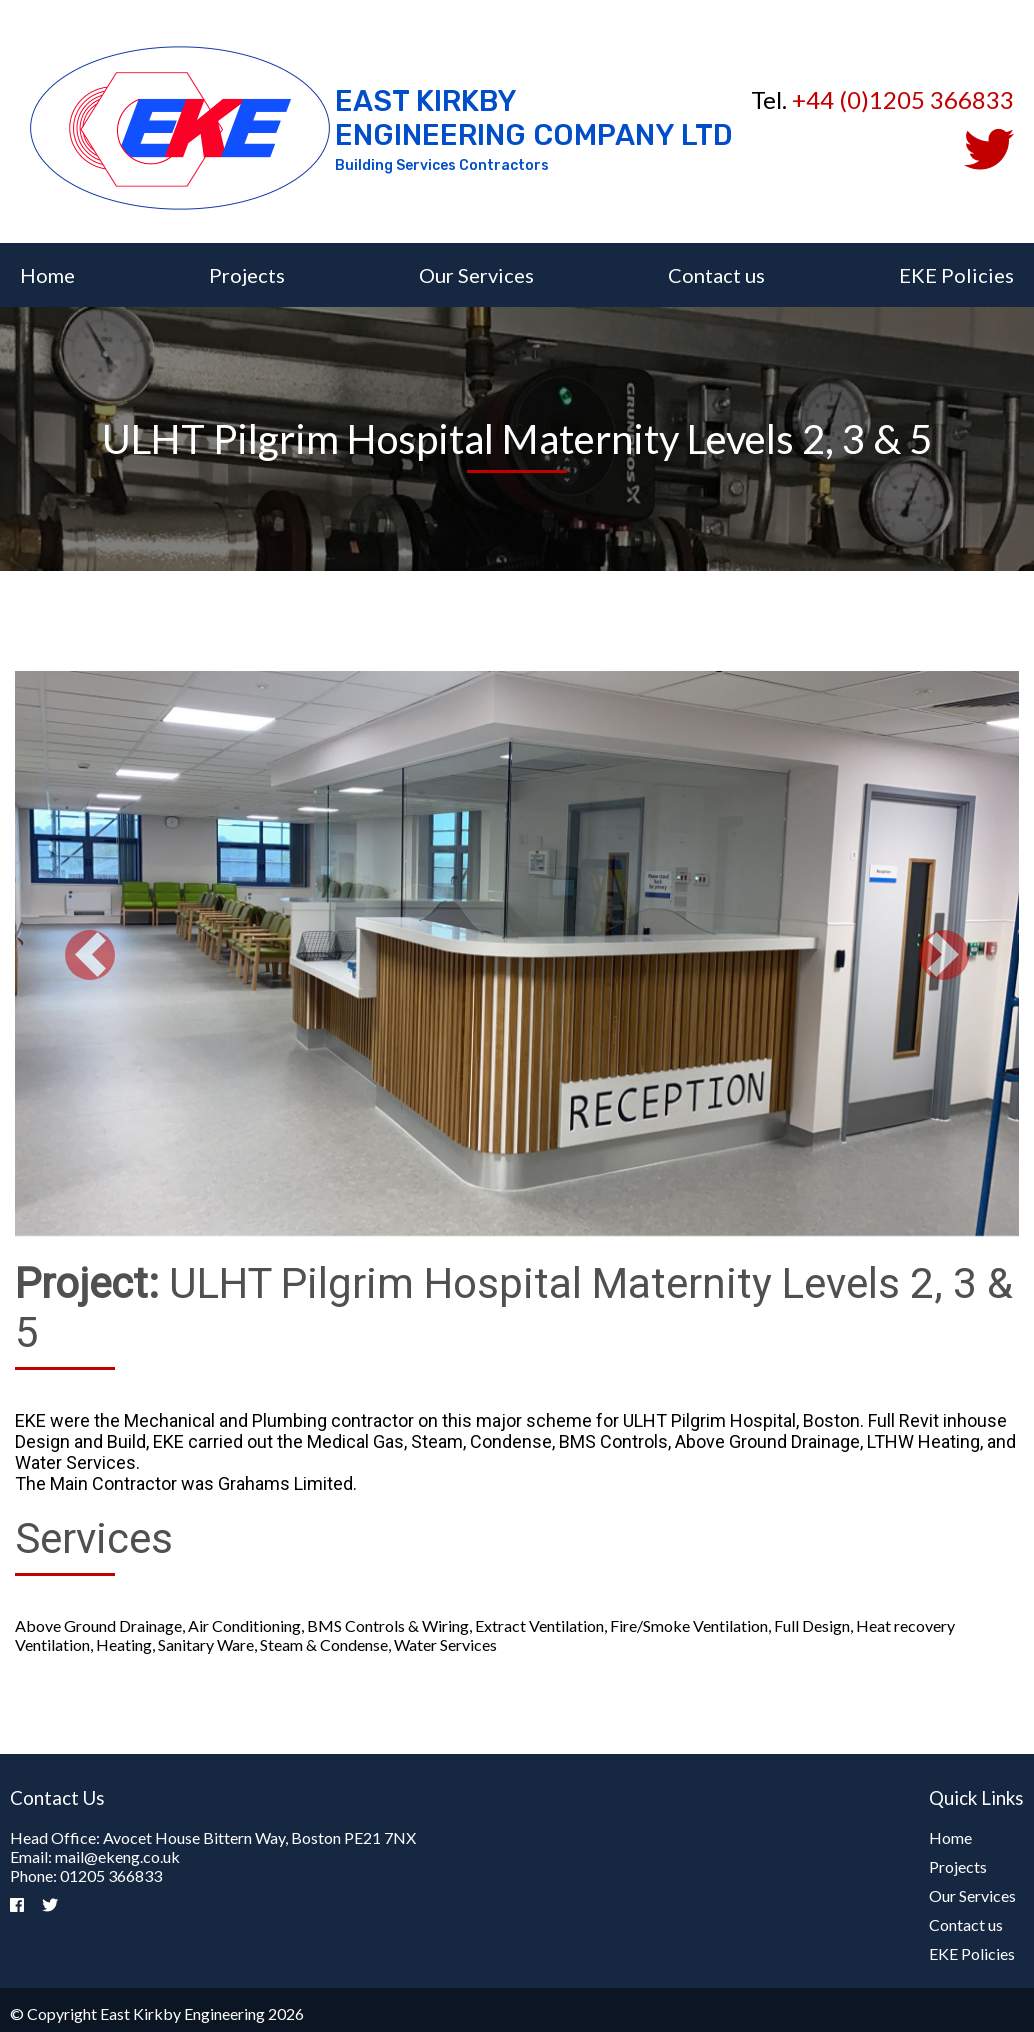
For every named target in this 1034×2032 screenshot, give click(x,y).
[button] (90, 955)
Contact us (716, 275)
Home (47, 275)
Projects (247, 275)
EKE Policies (956, 275)
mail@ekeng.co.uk (117, 1856)
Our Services (476, 275)
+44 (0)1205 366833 (903, 99)
